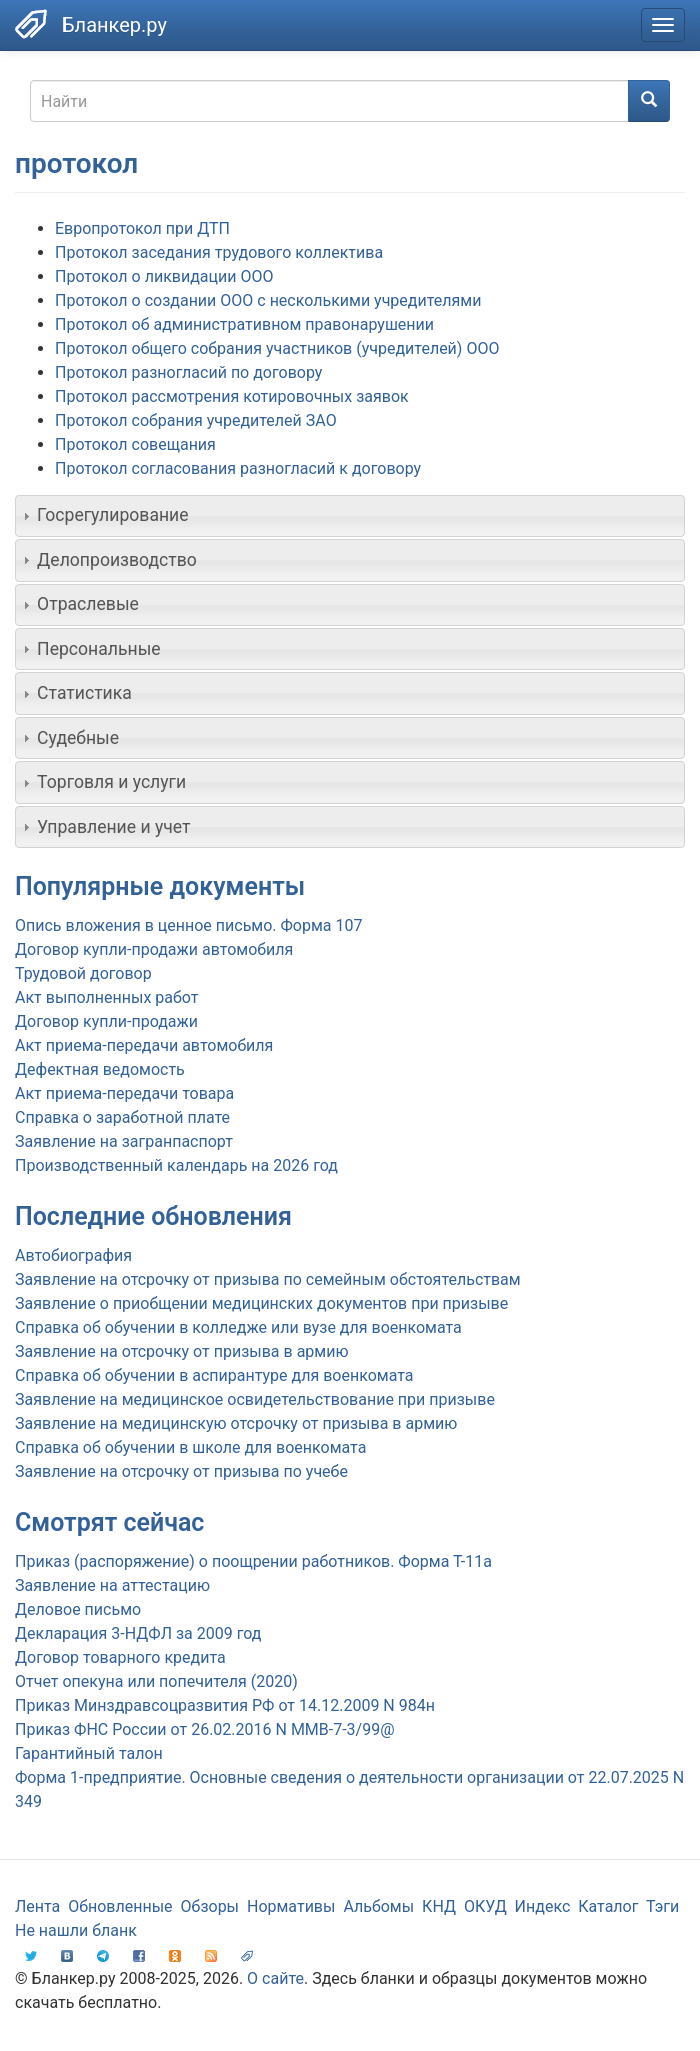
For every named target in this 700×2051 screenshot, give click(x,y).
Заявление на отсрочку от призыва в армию (181, 1351)
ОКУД (485, 1906)
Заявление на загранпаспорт (124, 1141)
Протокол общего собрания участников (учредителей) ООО (277, 348)
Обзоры (210, 1906)
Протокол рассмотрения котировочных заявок (232, 396)
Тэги (662, 1906)
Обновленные (120, 1906)
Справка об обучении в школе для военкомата (190, 1447)
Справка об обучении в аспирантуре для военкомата (214, 1375)
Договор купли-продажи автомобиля (154, 949)
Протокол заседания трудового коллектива (219, 252)
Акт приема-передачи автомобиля (144, 1045)
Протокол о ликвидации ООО (164, 276)
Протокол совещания (135, 444)
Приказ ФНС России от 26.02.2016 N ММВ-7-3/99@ (205, 1729)
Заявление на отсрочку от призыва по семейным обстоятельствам (268, 1279)
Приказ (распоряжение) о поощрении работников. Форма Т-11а (253, 1561)
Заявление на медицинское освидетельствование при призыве (255, 1399)
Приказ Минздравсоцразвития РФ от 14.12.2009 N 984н (225, 1705)
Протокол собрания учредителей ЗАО (196, 420)
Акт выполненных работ (106, 997)
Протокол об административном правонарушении (244, 324)
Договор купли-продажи (106, 1021)
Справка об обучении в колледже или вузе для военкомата (238, 1327)
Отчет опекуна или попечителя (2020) (156, 1681)
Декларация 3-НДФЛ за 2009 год (138, 1633)
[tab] (350, 516)
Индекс (543, 1906)
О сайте (275, 1978)
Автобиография (73, 1255)
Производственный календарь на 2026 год (176, 1165)
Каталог (608, 1906)
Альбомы (378, 1906)
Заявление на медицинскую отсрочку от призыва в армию (236, 1423)
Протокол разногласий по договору (188, 372)
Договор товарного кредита (120, 1657)
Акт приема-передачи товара (124, 1093)
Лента (37, 1906)
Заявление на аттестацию (112, 1585)
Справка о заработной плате (122, 1117)
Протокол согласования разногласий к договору (238, 468)
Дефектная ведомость (100, 1069)
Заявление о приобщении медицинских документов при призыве (261, 1303)
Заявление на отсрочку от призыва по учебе (181, 1471)
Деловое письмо (78, 1609)
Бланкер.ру (114, 25)
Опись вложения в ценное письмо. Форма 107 (188, 925)
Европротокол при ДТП (142, 228)
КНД (439, 1906)
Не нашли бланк (76, 1930)
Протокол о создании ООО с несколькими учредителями (268, 300)
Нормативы (291, 1906)
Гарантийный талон (89, 1753)
